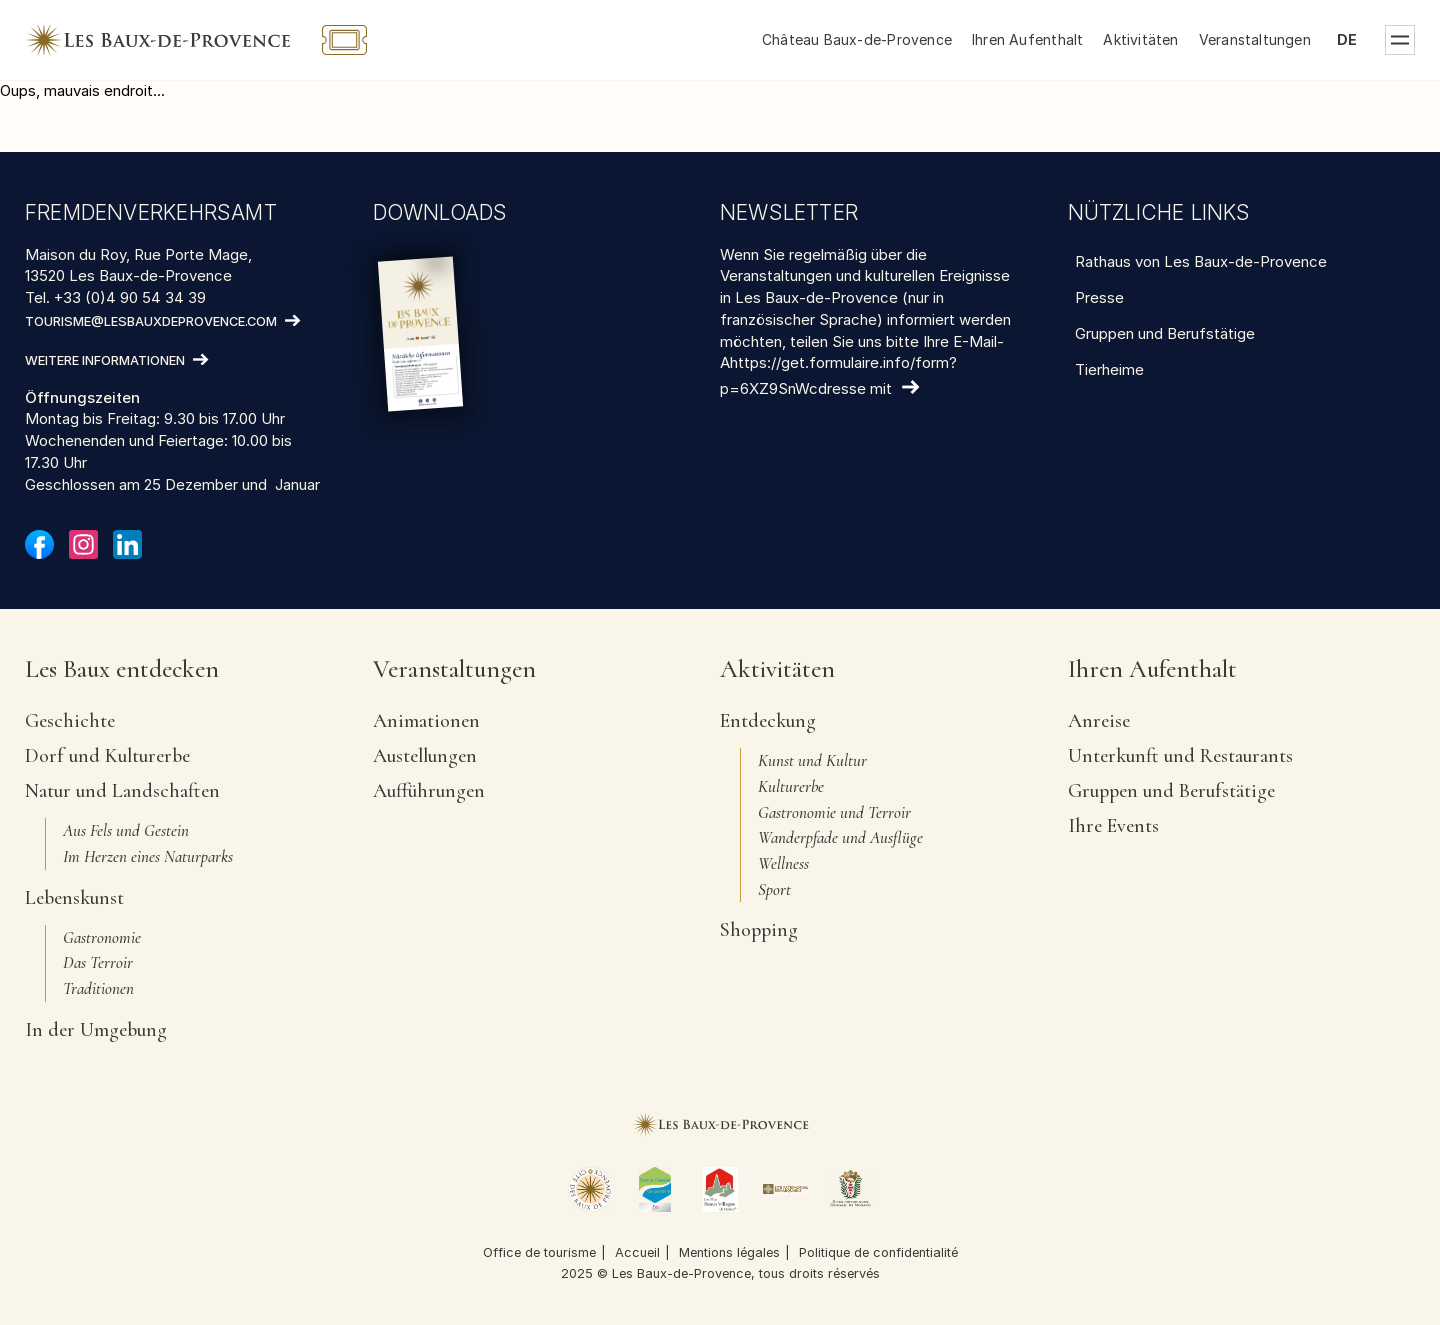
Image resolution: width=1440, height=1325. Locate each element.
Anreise (1099, 721)
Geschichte (70, 721)
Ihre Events (1113, 826)
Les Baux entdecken (122, 670)
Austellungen (425, 756)
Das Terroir (98, 962)
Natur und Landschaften (122, 791)
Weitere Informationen (105, 360)
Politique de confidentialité (878, 1252)
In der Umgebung (96, 1030)
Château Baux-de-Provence (857, 39)
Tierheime (1109, 369)
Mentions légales (729, 1252)
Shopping (759, 930)
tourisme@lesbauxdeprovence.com (151, 321)
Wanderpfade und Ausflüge (840, 837)
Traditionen (98, 988)
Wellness (783, 863)
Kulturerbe (791, 786)
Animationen (426, 721)
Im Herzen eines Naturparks (148, 856)
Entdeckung (768, 721)
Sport (774, 889)
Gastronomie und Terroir (834, 812)
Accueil (637, 1252)
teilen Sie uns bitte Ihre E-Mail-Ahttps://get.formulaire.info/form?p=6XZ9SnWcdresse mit (862, 365)
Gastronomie (102, 937)
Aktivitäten (1140, 39)
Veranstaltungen (1255, 39)
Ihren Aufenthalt (1027, 39)
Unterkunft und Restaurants (1180, 756)
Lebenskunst (74, 898)
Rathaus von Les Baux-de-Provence (1201, 261)
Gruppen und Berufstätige (1165, 333)
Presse (1099, 297)
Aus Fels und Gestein (126, 830)
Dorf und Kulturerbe (107, 756)
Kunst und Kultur (812, 760)
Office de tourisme (539, 1252)
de (1347, 39)
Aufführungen (429, 791)
